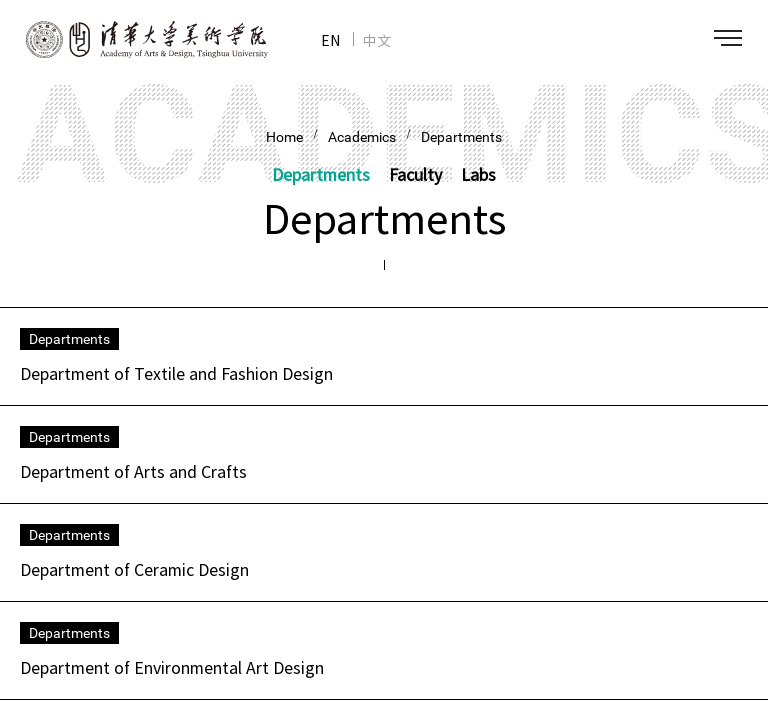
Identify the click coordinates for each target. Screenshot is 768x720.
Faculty (415, 174)
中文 (377, 40)
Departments (461, 137)
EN (330, 40)
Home (284, 137)
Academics (362, 137)
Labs (478, 174)
